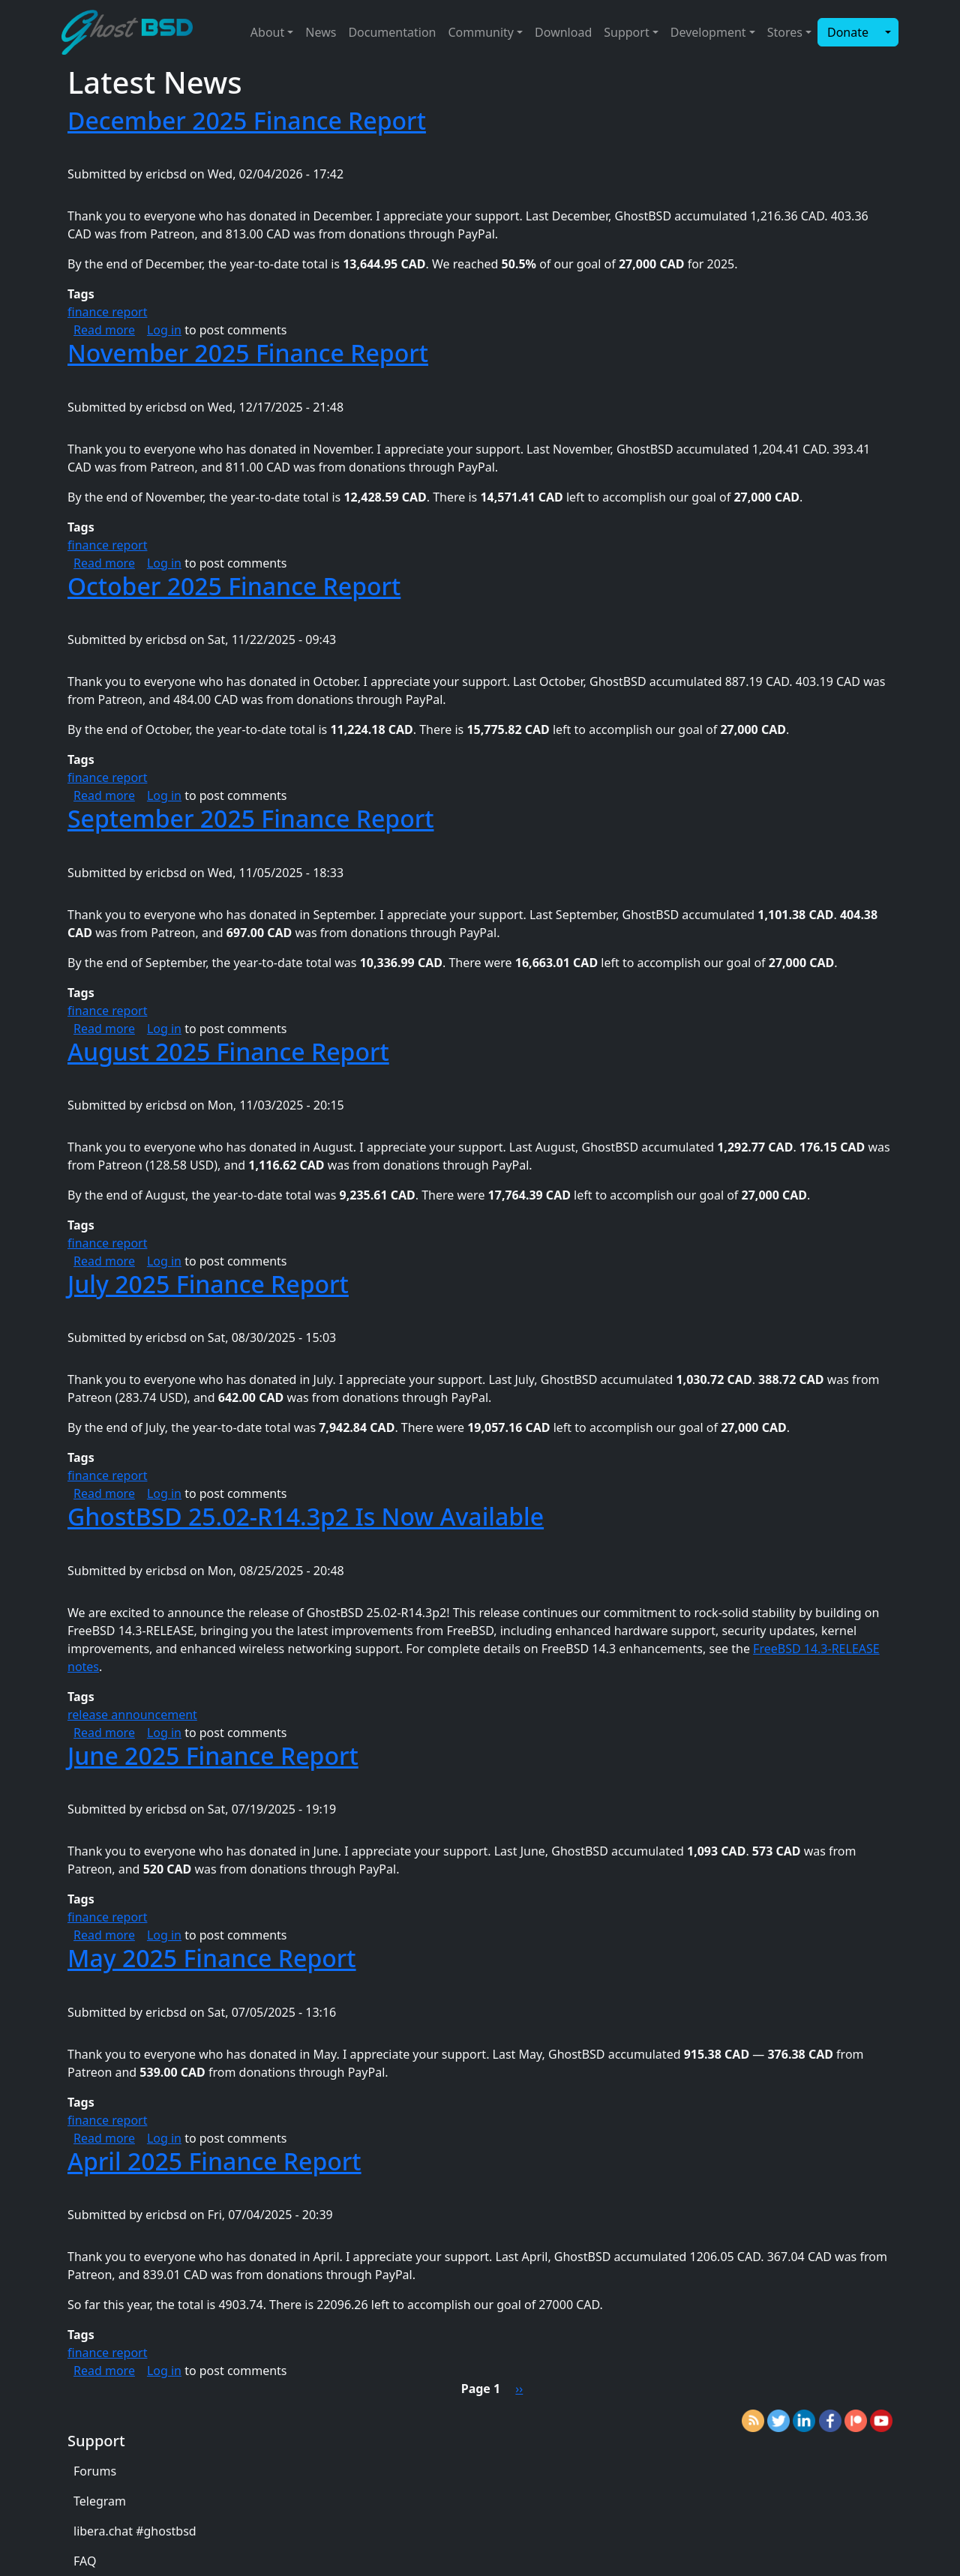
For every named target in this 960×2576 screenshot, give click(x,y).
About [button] (267, 32)
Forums (95, 2471)
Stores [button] (784, 32)
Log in (164, 330)
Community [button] (481, 32)
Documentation (392, 32)
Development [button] (708, 32)
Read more (104, 330)
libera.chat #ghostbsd (135, 2531)
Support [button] (626, 32)
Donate (847, 32)
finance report (107, 312)
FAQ (85, 2561)
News (320, 32)
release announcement (132, 1714)
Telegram (100, 2501)
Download (563, 32)
